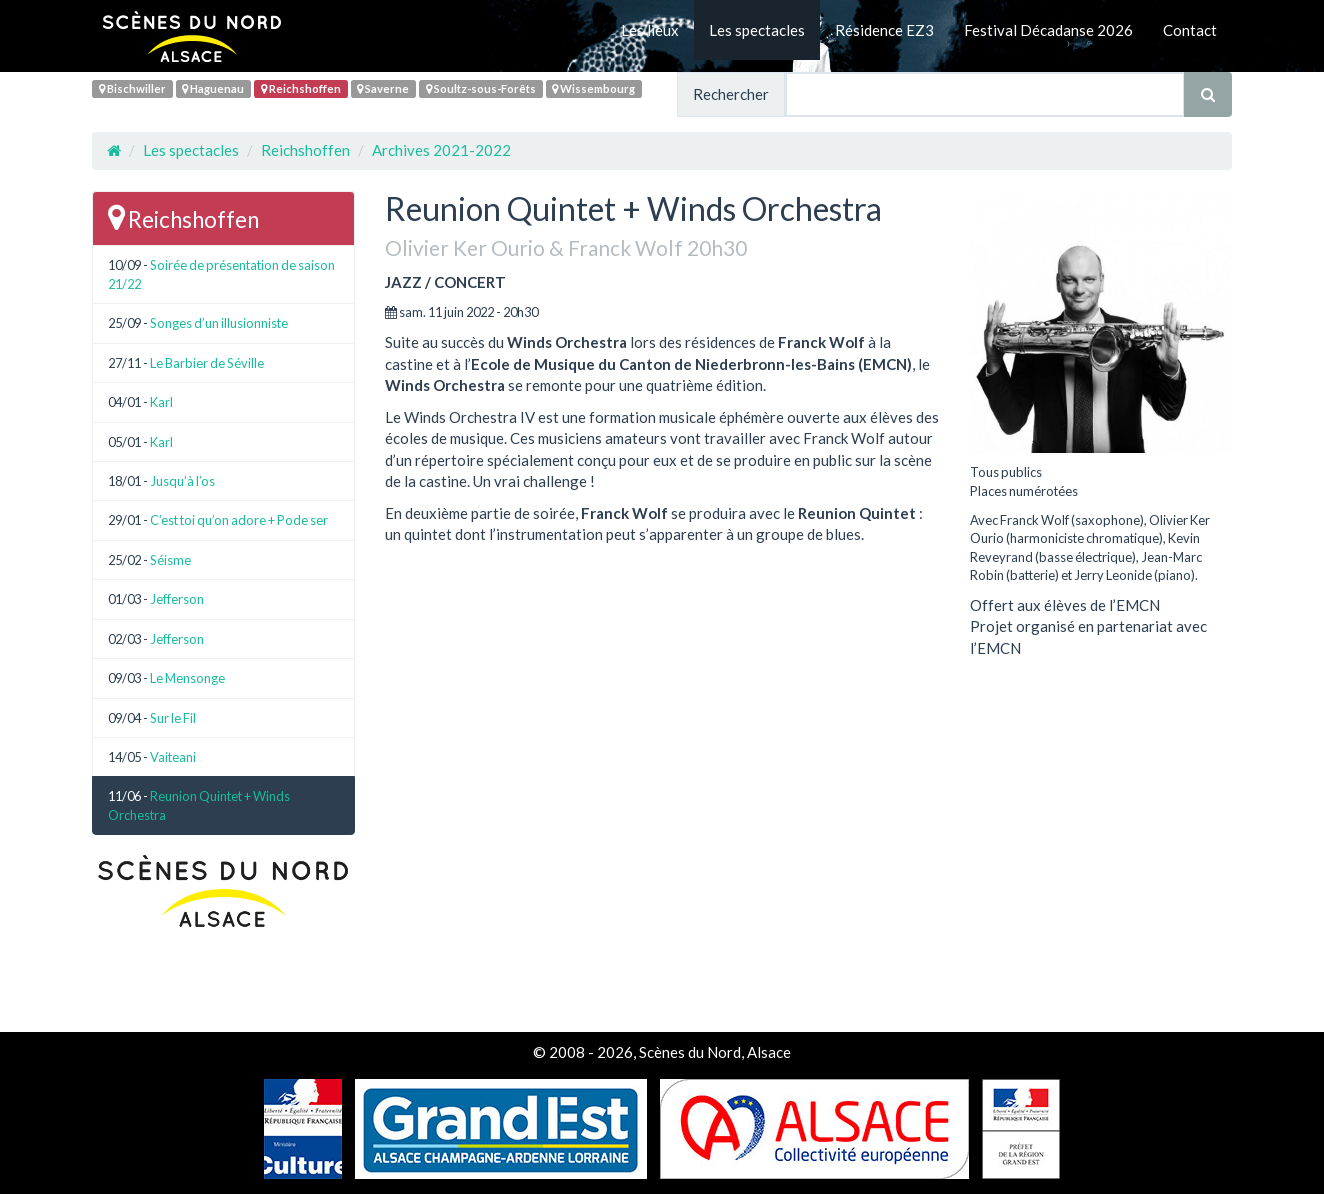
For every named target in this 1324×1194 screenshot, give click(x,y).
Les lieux (650, 30)
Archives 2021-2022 (441, 150)
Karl (161, 402)
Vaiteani (173, 757)
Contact (1190, 30)
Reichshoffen (301, 88)
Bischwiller (132, 88)
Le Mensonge (187, 678)
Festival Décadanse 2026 (1048, 30)
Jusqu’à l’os (182, 481)
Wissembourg (593, 88)
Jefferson (177, 599)
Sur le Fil (173, 718)
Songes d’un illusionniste (219, 323)
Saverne (383, 88)
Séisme (170, 560)
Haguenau (213, 88)
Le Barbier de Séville (207, 363)
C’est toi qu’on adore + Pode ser (239, 520)
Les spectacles (757, 30)
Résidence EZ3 (884, 30)
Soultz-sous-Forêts (481, 88)
